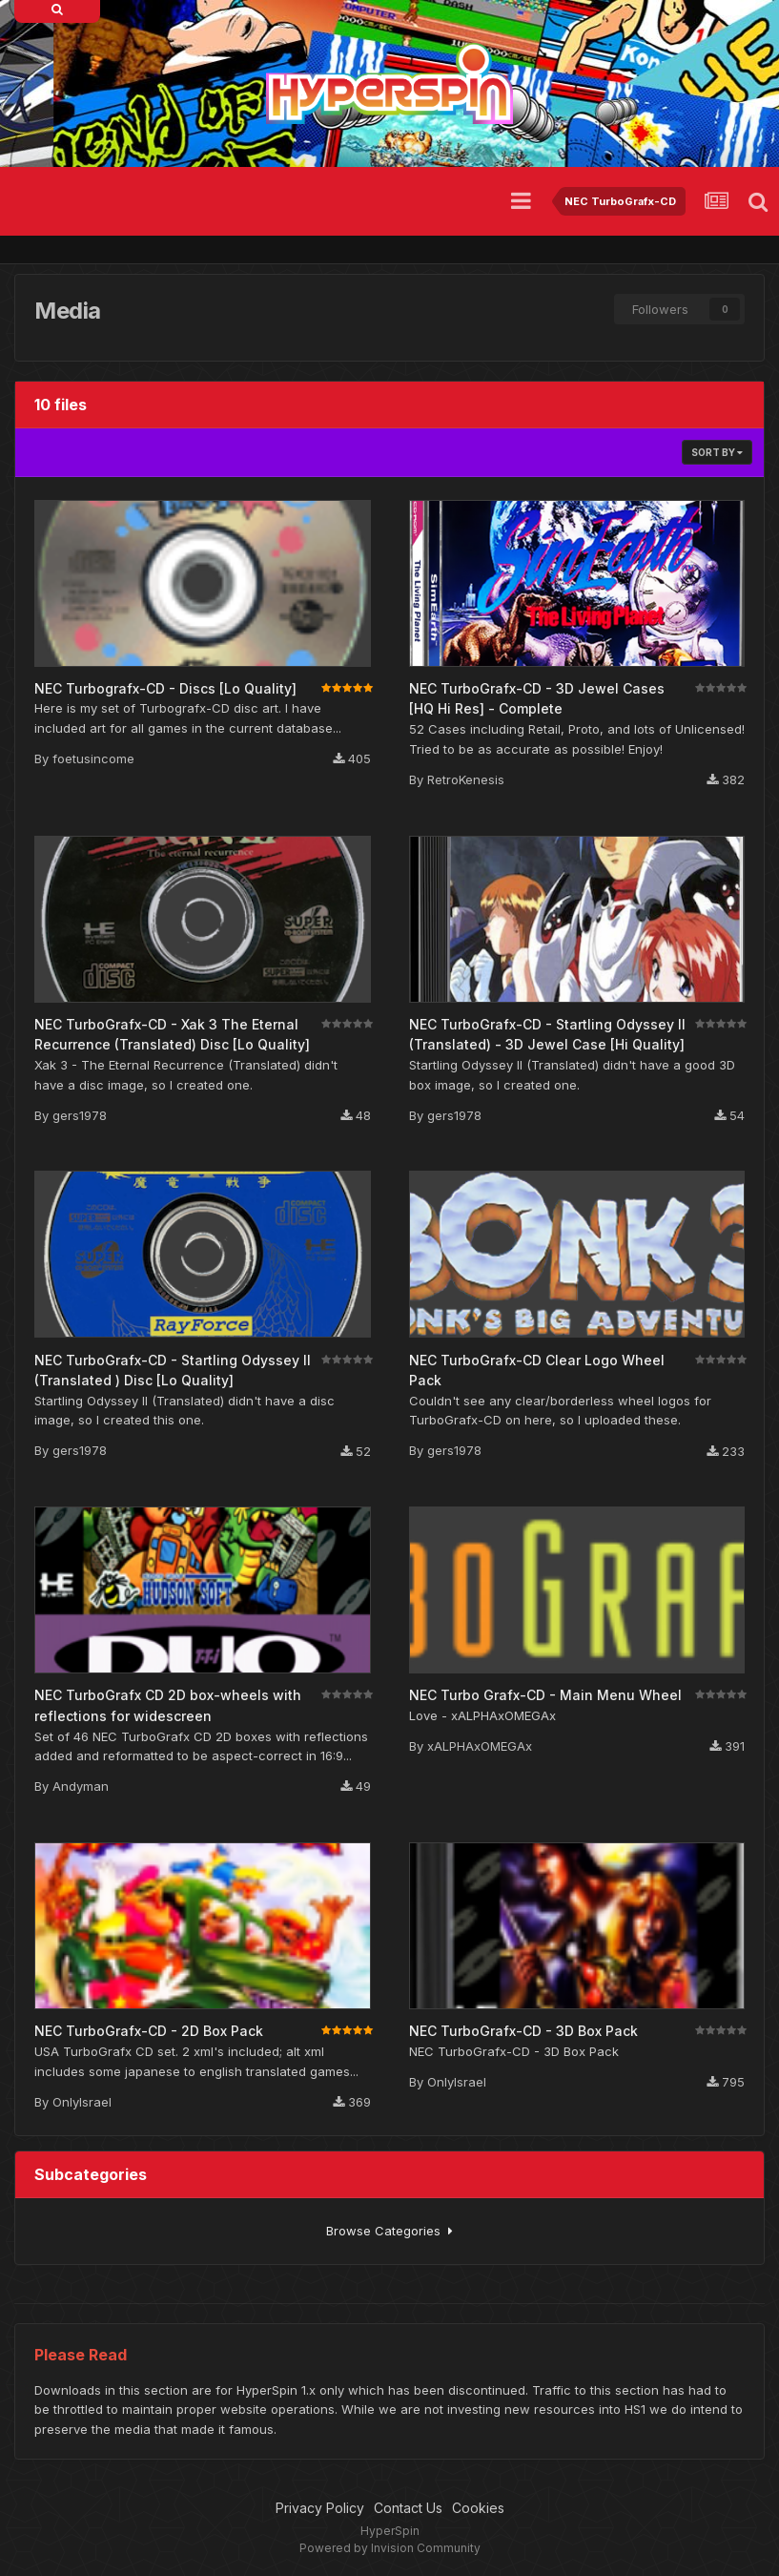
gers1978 (79, 1115)
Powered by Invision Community (390, 2548)
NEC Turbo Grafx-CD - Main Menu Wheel (545, 1695)
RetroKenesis (465, 779)
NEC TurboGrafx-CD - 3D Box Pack (523, 2031)
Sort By (717, 452)
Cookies (478, 2508)
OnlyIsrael (82, 2101)
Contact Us (408, 2508)
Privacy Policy (320, 2508)
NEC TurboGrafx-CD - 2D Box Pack (148, 2031)
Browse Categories (389, 2230)
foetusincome (93, 758)
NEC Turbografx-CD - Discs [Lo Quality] (165, 688)
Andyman (80, 1786)
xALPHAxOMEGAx (479, 1746)
